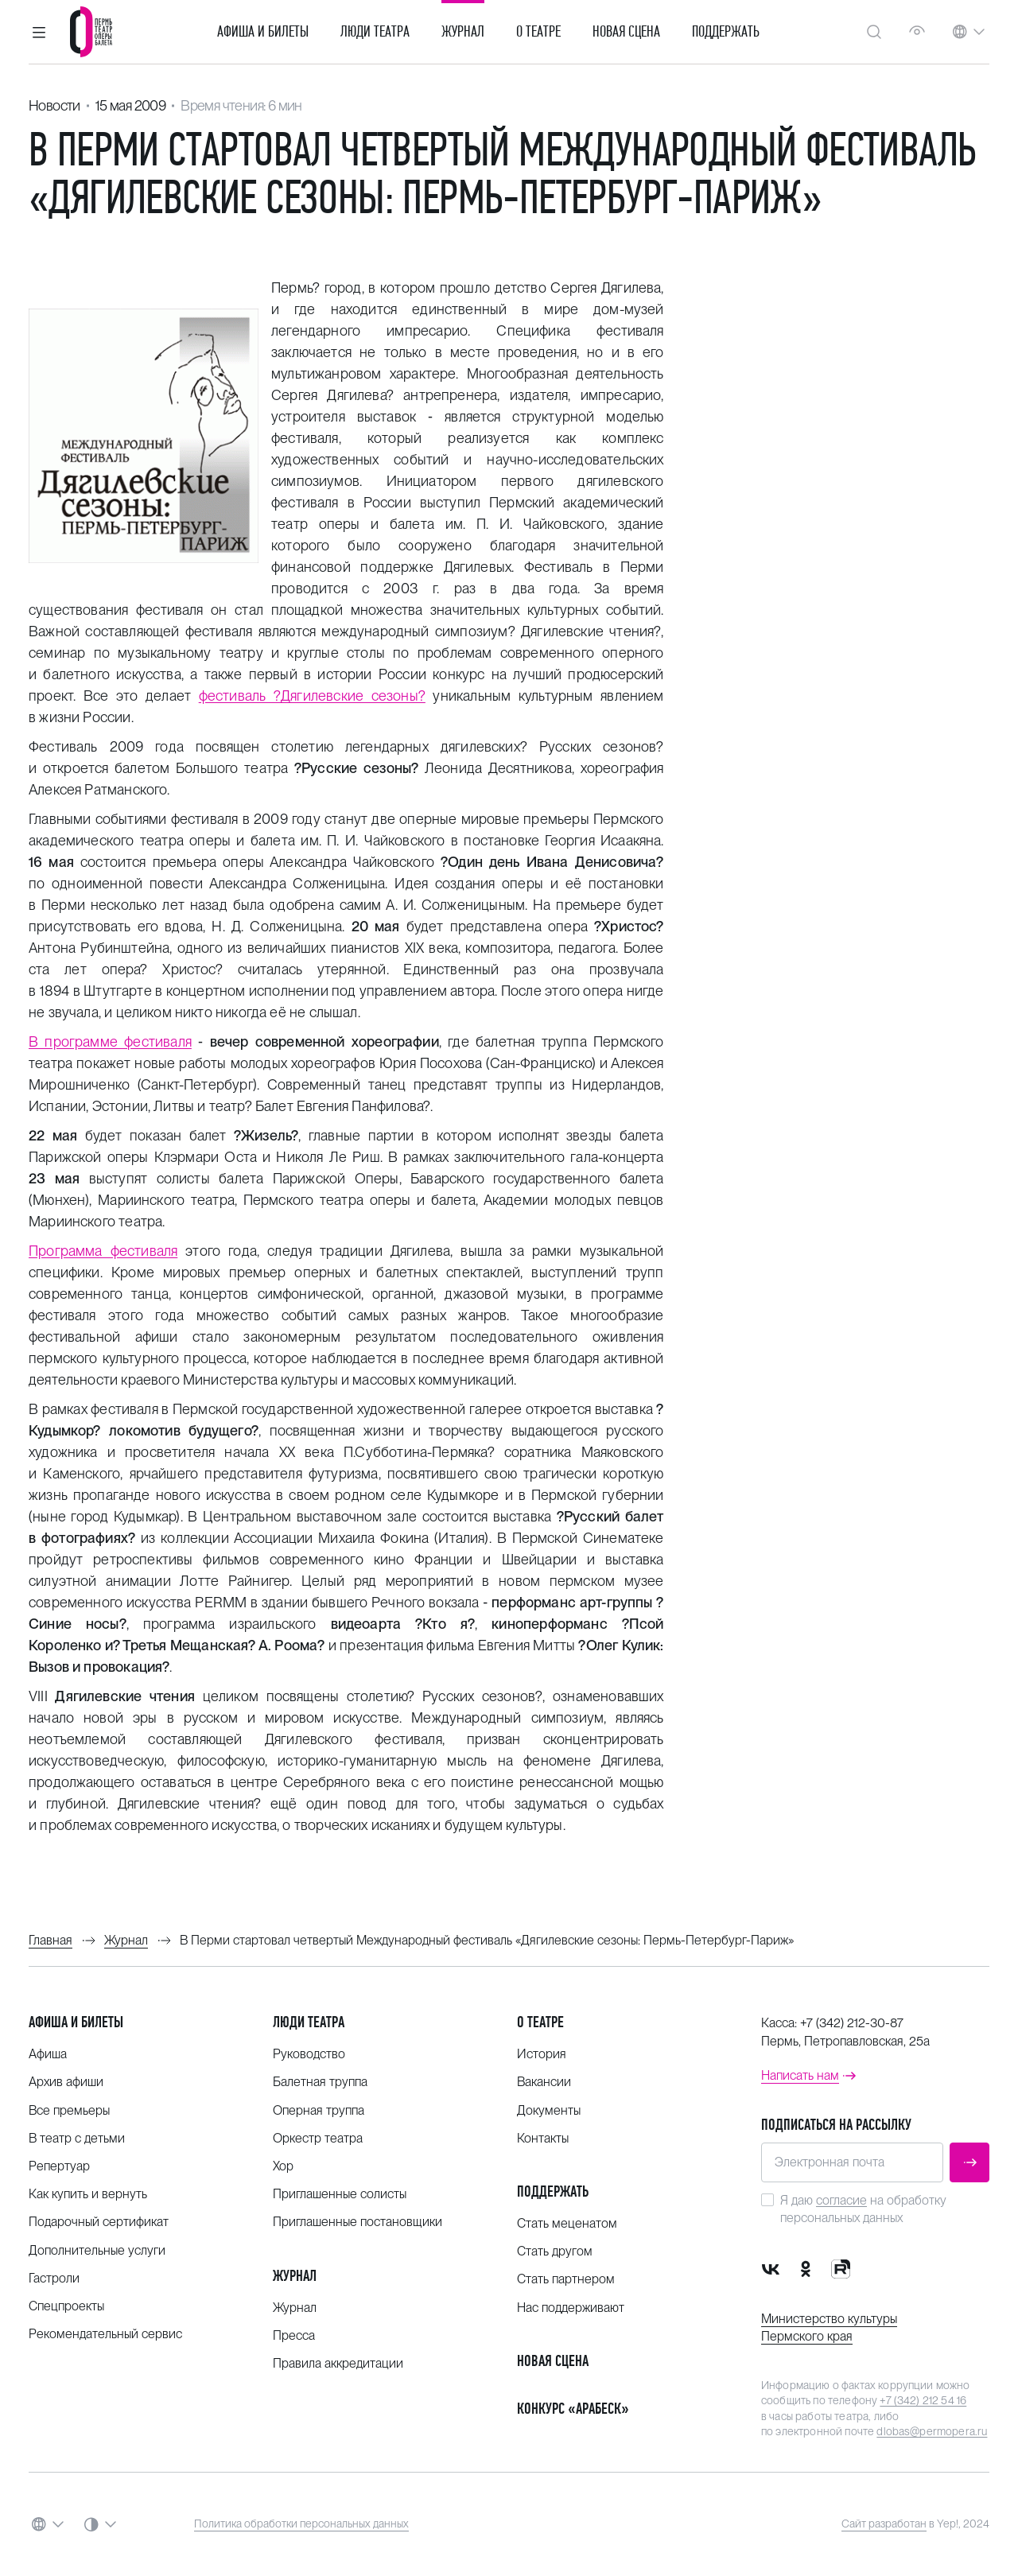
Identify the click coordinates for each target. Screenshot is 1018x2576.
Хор (283, 2166)
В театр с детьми (77, 2138)
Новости (54, 105)
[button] (39, 32)
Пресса (294, 2335)
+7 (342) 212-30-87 (851, 2022)
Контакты (543, 2138)
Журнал (462, 32)
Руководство (309, 2053)
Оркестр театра (318, 2138)
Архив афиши (66, 2081)
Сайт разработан (884, 2523)
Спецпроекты (66, 2306)
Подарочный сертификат (99, 2221)
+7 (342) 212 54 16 (923, 2400)
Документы (549, 2110)
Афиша (48, 2053)
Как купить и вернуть (88, 2193)
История (541, 2053)
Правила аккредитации (338, 2363)
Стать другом (555, 2251)
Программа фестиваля (103, 1250)
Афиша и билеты (263, 32)
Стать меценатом (567, 2223)
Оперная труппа (318, 2110)
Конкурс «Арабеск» (573, 2408)
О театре (538, 32)
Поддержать (726, 32)
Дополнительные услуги (97, 2250)
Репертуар (59, 2166)
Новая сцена (626, 32)
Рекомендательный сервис (105, 2333)
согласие (841, 2200)
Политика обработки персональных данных (301, 2523)
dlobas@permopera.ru (931, 2431)
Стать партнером (566, 2279)
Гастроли (54, 2278)
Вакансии (544, 2081)
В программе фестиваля (110, 1041)
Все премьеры (69, 2110)
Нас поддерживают (570, 2307)
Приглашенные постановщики (357, 2221)
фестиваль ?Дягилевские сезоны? (312, 695)
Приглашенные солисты (339, 2193)
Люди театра (375, 32)
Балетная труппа (320, 2081)
